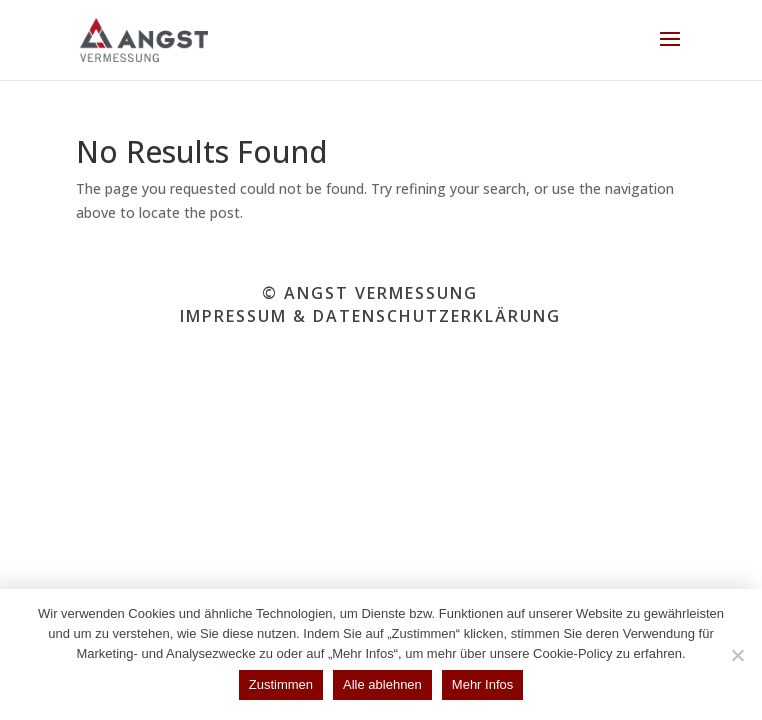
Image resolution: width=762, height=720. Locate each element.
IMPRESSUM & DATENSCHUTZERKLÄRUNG (370, 316)
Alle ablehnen (382, 684)
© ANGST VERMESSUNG (370, 293)
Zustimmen (281, 684)
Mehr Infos (482, 684)
